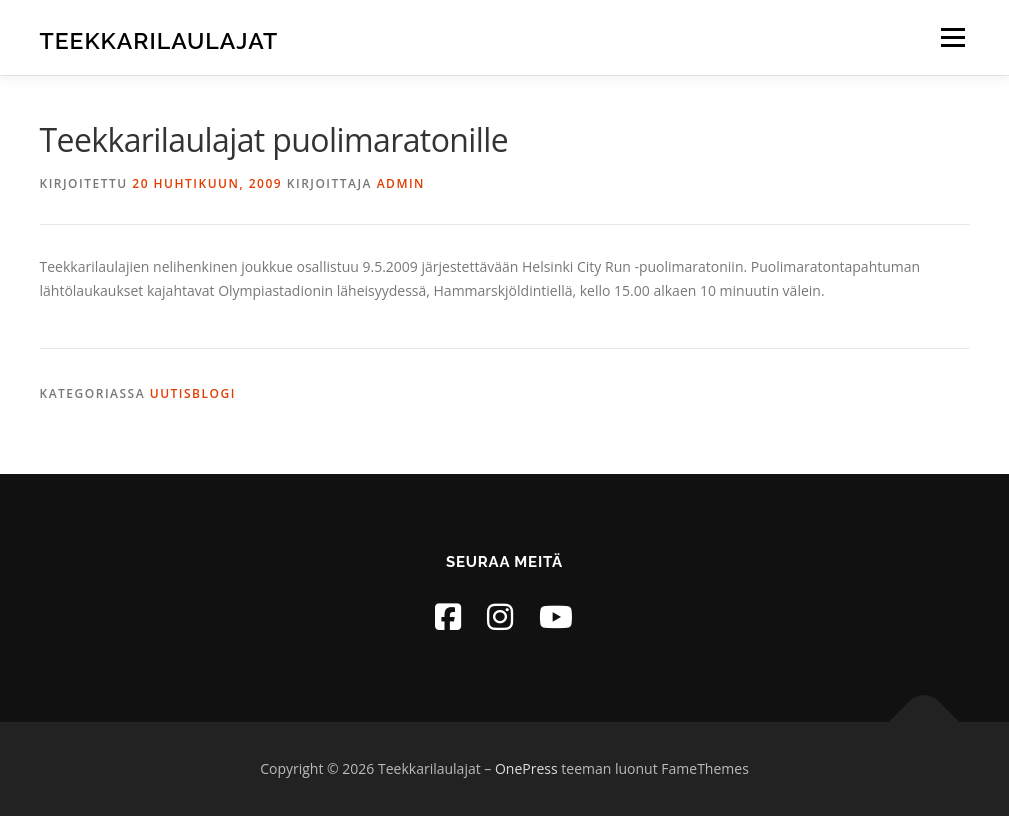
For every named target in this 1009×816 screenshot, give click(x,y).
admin (401, 183)
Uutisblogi (193, 393)
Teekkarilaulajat (159, 40)
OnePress (526, 768)
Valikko (952, 37)
